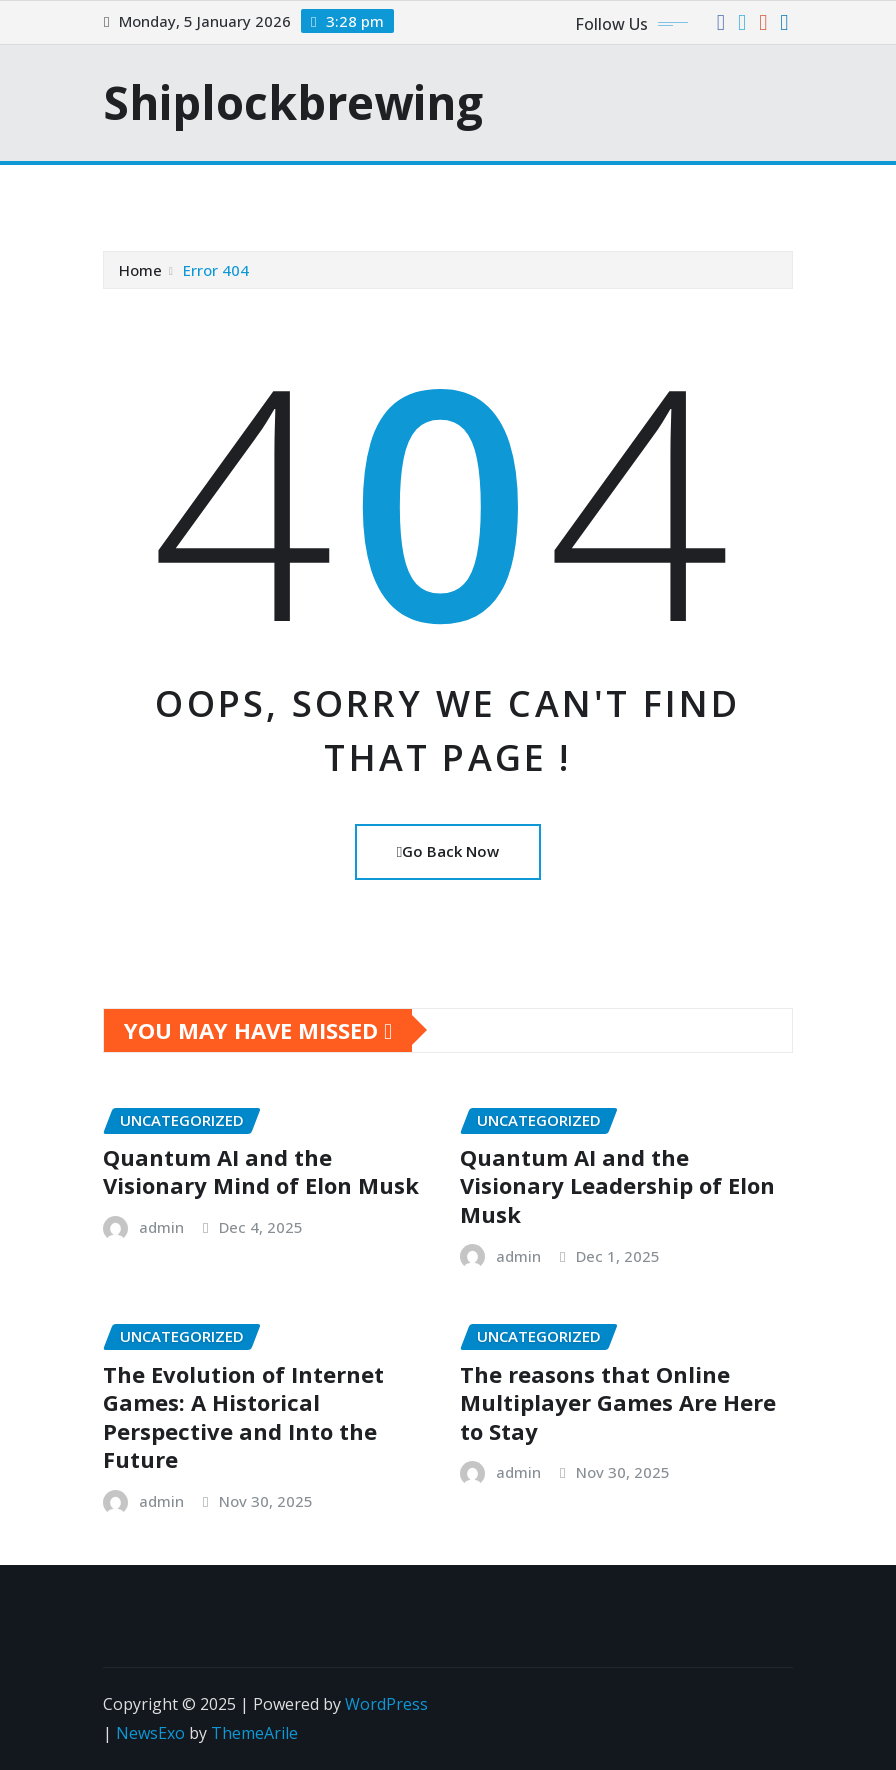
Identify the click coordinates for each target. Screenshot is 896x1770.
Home (140, 270)
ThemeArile (254, 1733)
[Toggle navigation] (131, 193)
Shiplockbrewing (293, 102)
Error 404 (216, 270)
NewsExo (150, 1733)
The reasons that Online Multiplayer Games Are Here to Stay (618, 1402)
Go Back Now (448, 851)
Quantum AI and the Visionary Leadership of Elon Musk (617, 1185)
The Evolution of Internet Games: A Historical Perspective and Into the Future (243, 1417)
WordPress (386, 1704)
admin (161, 1227)
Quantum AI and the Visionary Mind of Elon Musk (261, 1171)
